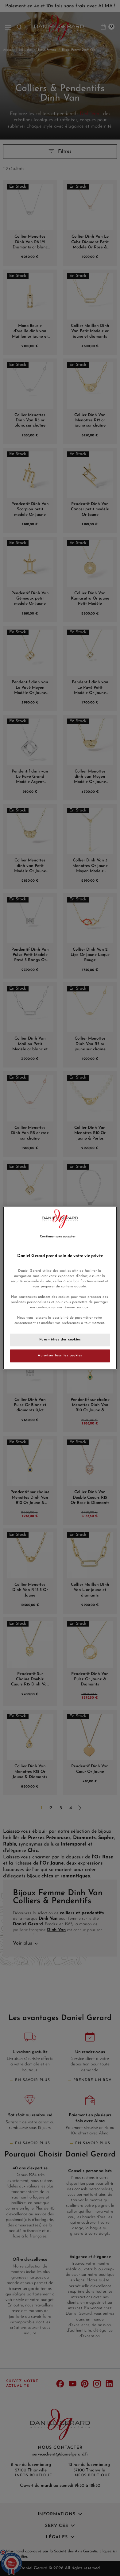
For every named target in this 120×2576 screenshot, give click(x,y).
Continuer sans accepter (57, 1236)
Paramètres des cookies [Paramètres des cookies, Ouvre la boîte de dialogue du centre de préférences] (60, 1340)
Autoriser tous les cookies (60, 1356)
